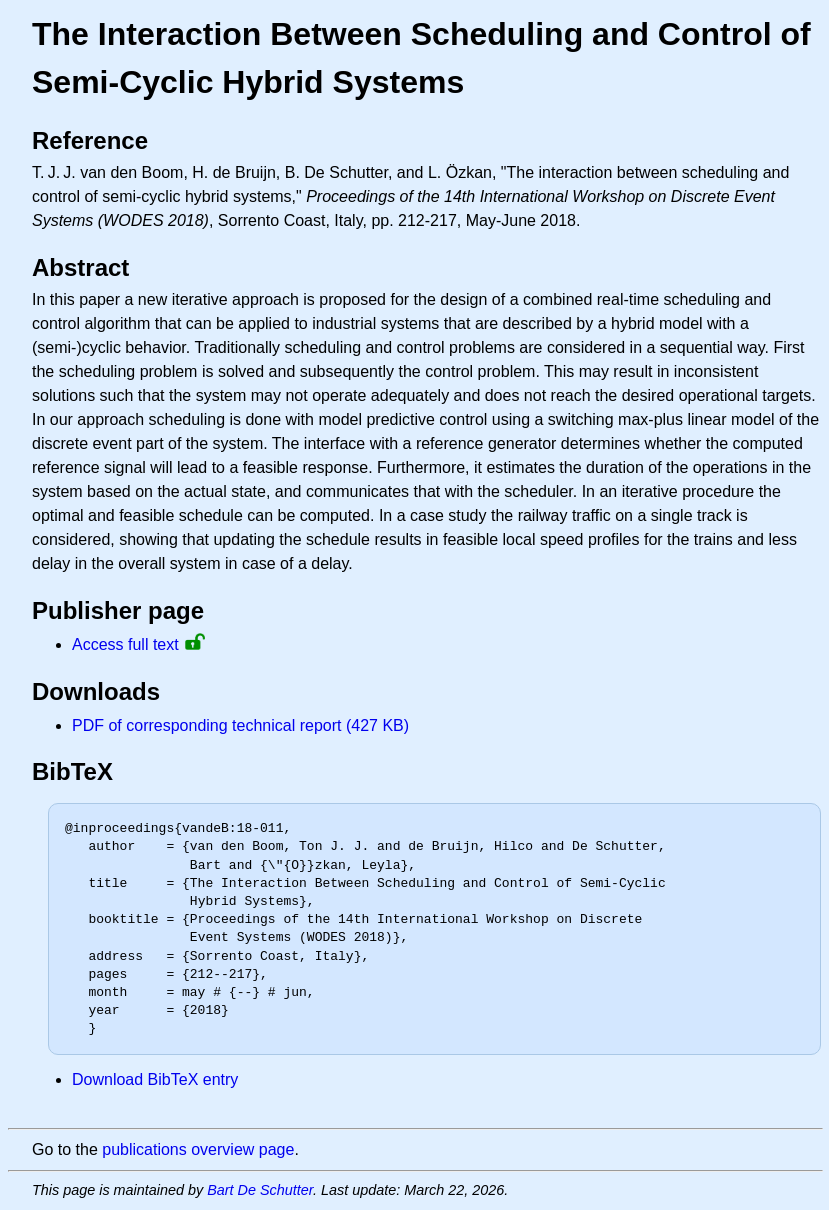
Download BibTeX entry (155, 1079)
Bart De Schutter (260, 1190)
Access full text (125, 644)
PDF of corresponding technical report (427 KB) (240, 725)
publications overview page (198, 1149)
